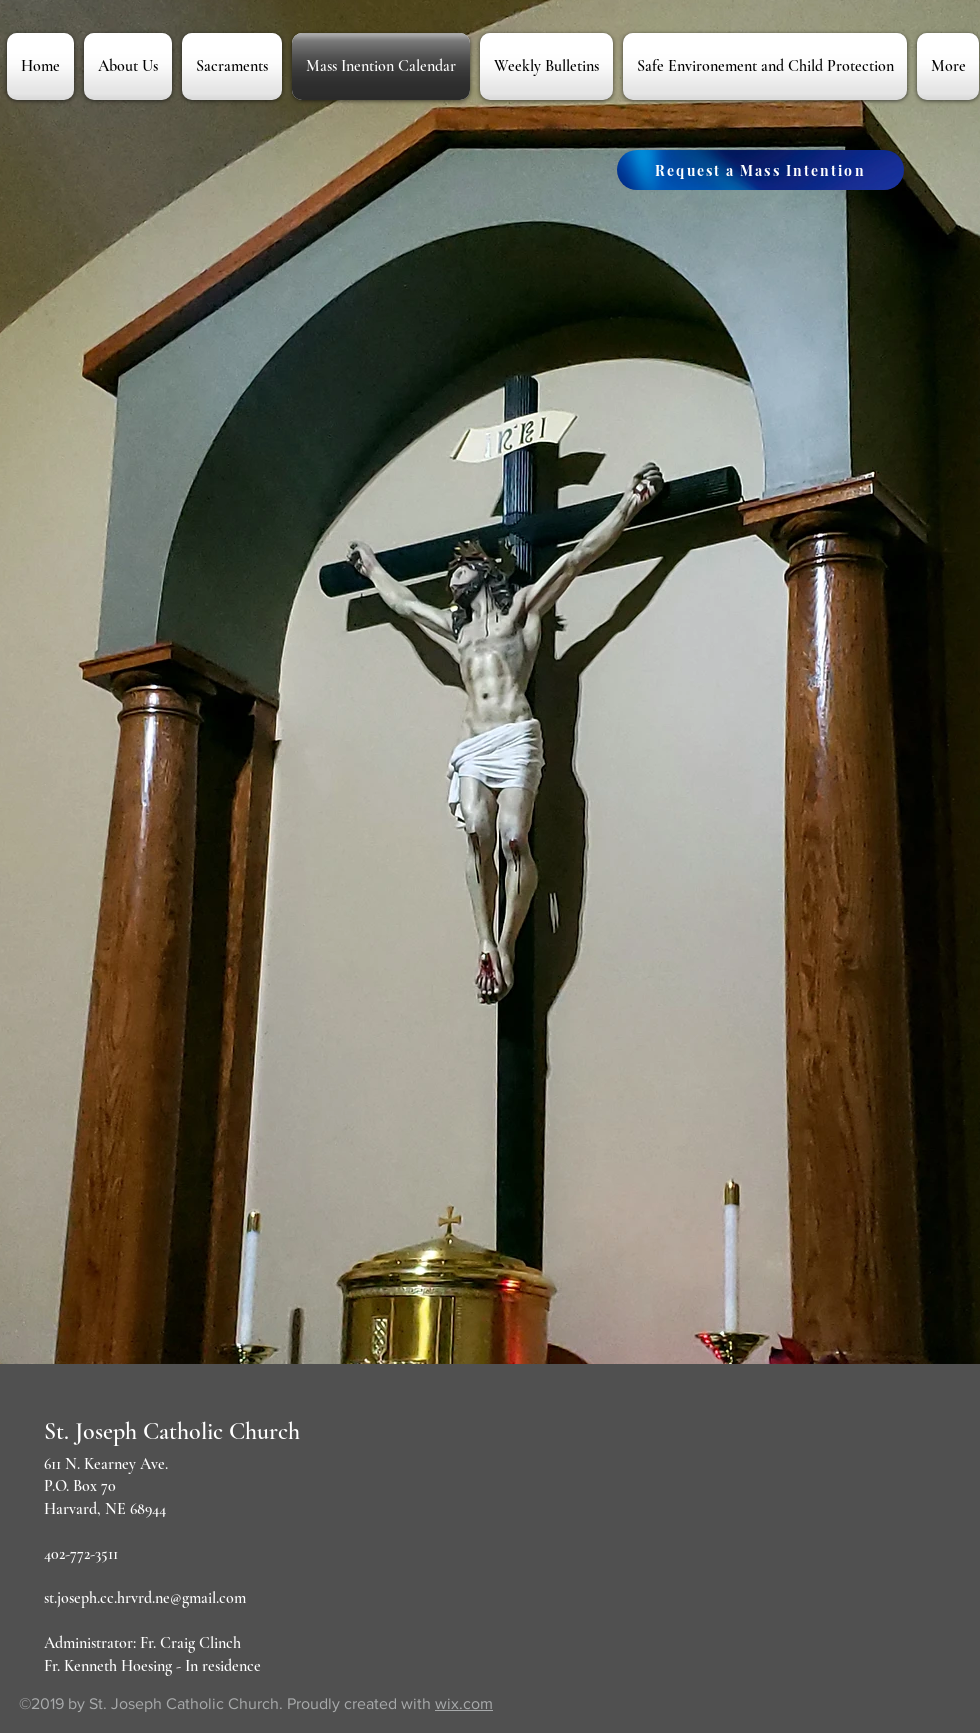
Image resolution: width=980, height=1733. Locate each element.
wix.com (464, 1703)
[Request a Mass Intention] (760, 170)
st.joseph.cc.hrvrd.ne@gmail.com (145, 1598)
